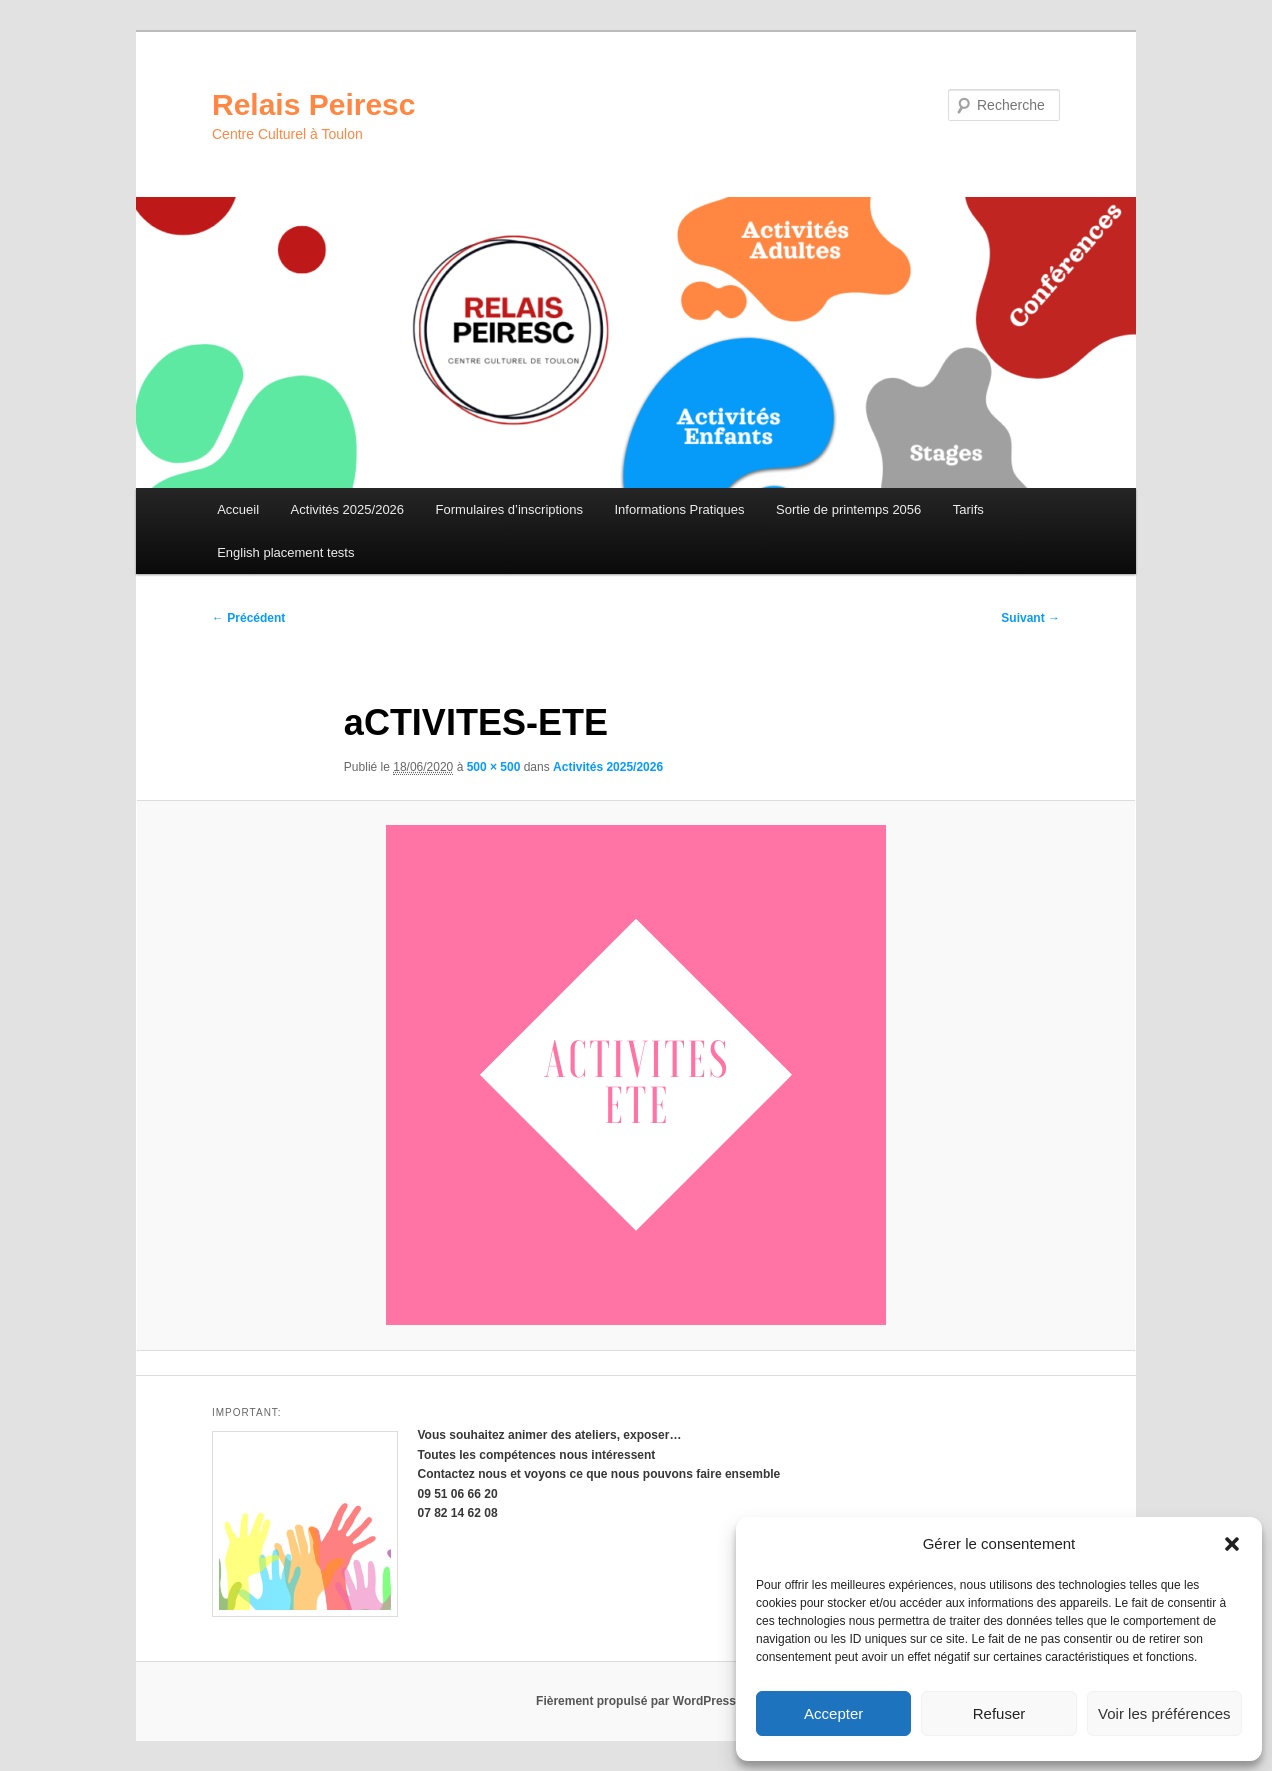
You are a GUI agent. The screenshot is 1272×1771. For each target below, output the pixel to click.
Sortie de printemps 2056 (848, 509)
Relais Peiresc (313, 104)
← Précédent (248, 618)
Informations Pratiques (679, 509)
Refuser (999, 1713)
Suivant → (1030, 618)
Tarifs (968, 509)
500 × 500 (494, 767)
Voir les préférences (1164, 1713)
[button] (1232, 1544)
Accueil (238, 509)
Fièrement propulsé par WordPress (636, 1701)
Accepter (833, 1713)
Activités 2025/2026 (347, 509)
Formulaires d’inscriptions (509, 509)
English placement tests (285, 552)
